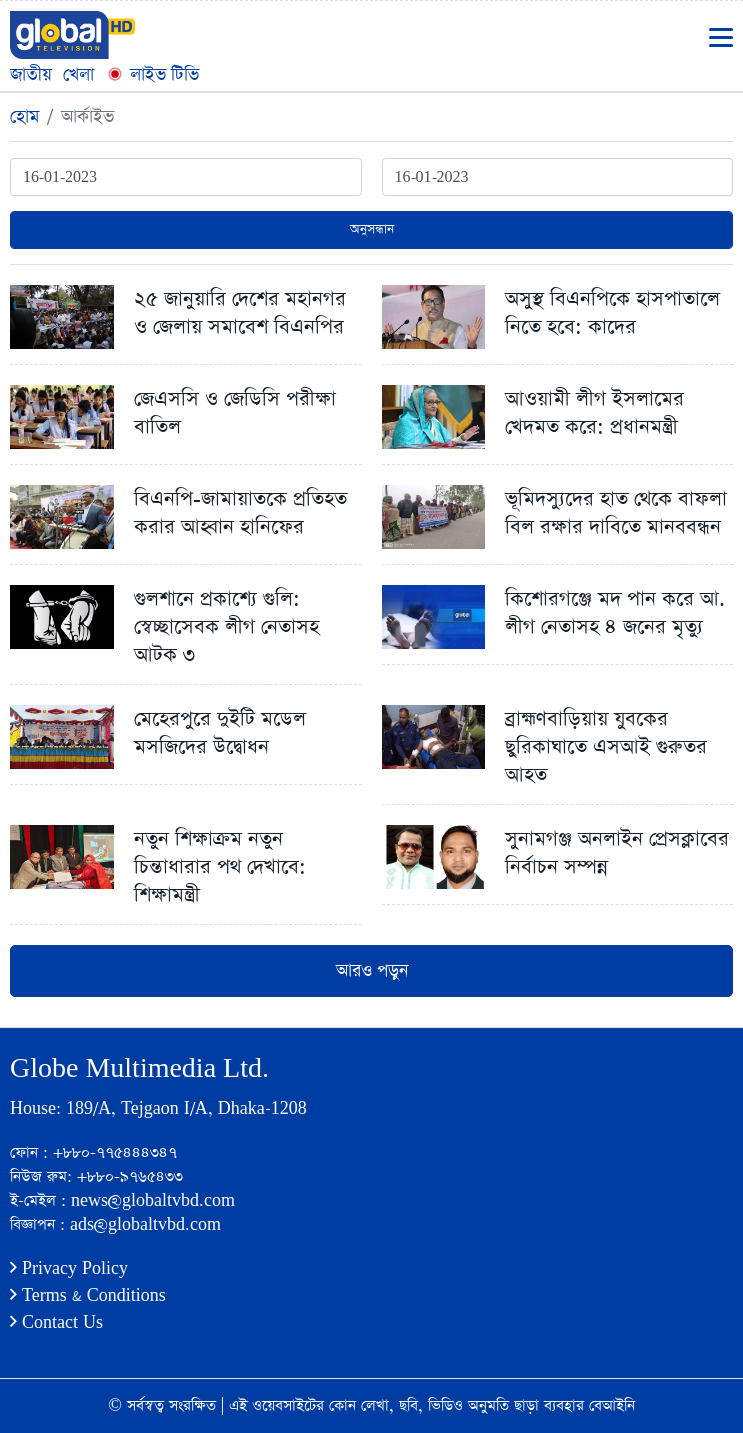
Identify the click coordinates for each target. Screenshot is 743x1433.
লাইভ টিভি (152, 74)
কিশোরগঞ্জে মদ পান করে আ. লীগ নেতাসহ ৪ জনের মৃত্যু (615, 613)
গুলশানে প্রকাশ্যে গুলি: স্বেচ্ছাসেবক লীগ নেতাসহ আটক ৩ (226, 627)
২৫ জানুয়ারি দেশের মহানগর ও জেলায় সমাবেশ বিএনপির (240, 313)
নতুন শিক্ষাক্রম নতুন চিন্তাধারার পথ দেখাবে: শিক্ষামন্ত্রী (220, 867)
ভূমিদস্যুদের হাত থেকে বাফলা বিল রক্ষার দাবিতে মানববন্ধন (616, 513)
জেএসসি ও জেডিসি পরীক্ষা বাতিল (235, 413)
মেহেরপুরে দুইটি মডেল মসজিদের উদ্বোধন (220, 733)
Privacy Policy (69, 1268)
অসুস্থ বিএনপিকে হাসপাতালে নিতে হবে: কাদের (612, 313)
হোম (24, 117)
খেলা (78, 74)
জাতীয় (31, 74)
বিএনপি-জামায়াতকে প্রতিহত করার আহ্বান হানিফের (240, 513)
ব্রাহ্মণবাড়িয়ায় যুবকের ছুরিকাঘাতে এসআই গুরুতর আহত (606, 747)
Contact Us (56, 1322)
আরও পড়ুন (372, 971)
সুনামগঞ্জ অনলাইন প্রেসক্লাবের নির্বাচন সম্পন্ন (617, 853)
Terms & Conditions (88, 1295)
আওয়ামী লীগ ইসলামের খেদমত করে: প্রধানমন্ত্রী (594, 413)
